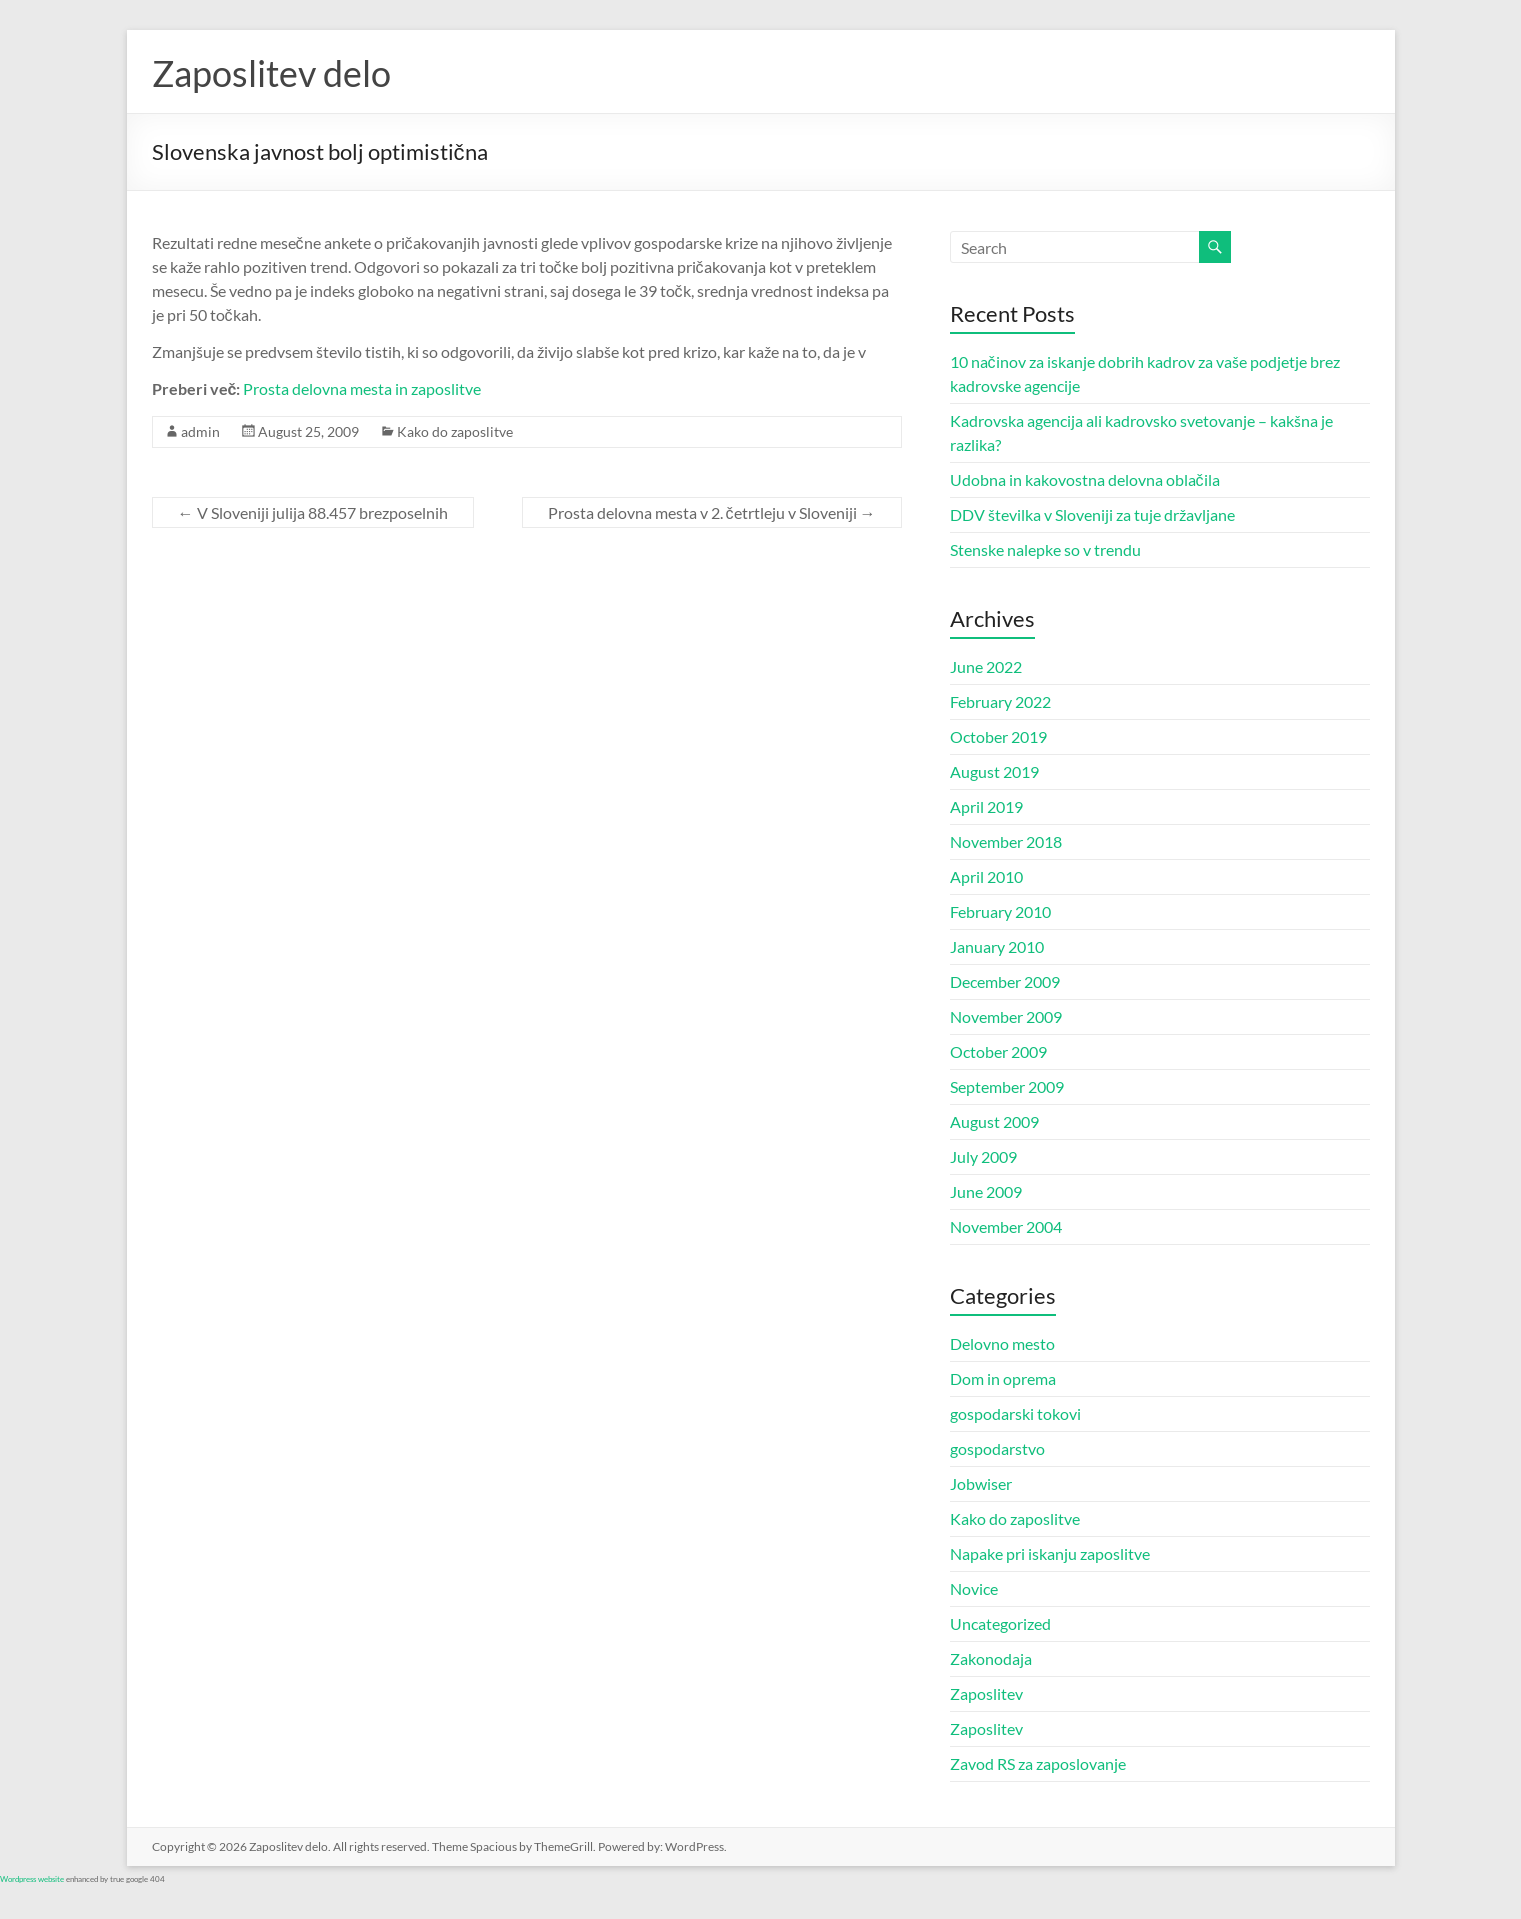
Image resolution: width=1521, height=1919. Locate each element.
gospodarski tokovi (1015, 1413)
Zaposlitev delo (271, 73)
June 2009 (986, 1191)
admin (200, 431)
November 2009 (1006, 1016)
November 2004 (1006, 1226)
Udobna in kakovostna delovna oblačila (1085, 479)
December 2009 (1005, 981)
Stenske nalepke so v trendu (1045, 549)
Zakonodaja (991, 1658)
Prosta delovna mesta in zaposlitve (362, 388)
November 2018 (1006, 841)
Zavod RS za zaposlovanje (1038, 1763)
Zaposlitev (986, 1693)
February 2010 (1000, 911)
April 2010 (986, 876)
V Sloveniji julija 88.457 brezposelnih (313, 512)
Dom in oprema (1003, 1378)
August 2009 (994, 1121)
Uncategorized (1000, 1623)
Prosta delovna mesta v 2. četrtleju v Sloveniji (712, 512)
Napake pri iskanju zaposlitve (1050, 1553)
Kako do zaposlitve (455, 431)
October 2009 (998, 1051)
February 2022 (1000, 701)
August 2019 (994, 771)
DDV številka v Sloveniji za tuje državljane (1092, 514)
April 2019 (986, 806)
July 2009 (983, 1156)
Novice (974, 1588)
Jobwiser (981, 1483)
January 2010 (997, 946)
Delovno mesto (1002, 1343)
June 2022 (986, 666)
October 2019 (998, 736)
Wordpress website (32, 1879)
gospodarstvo (997, 1448)
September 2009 (1007, 1086)
